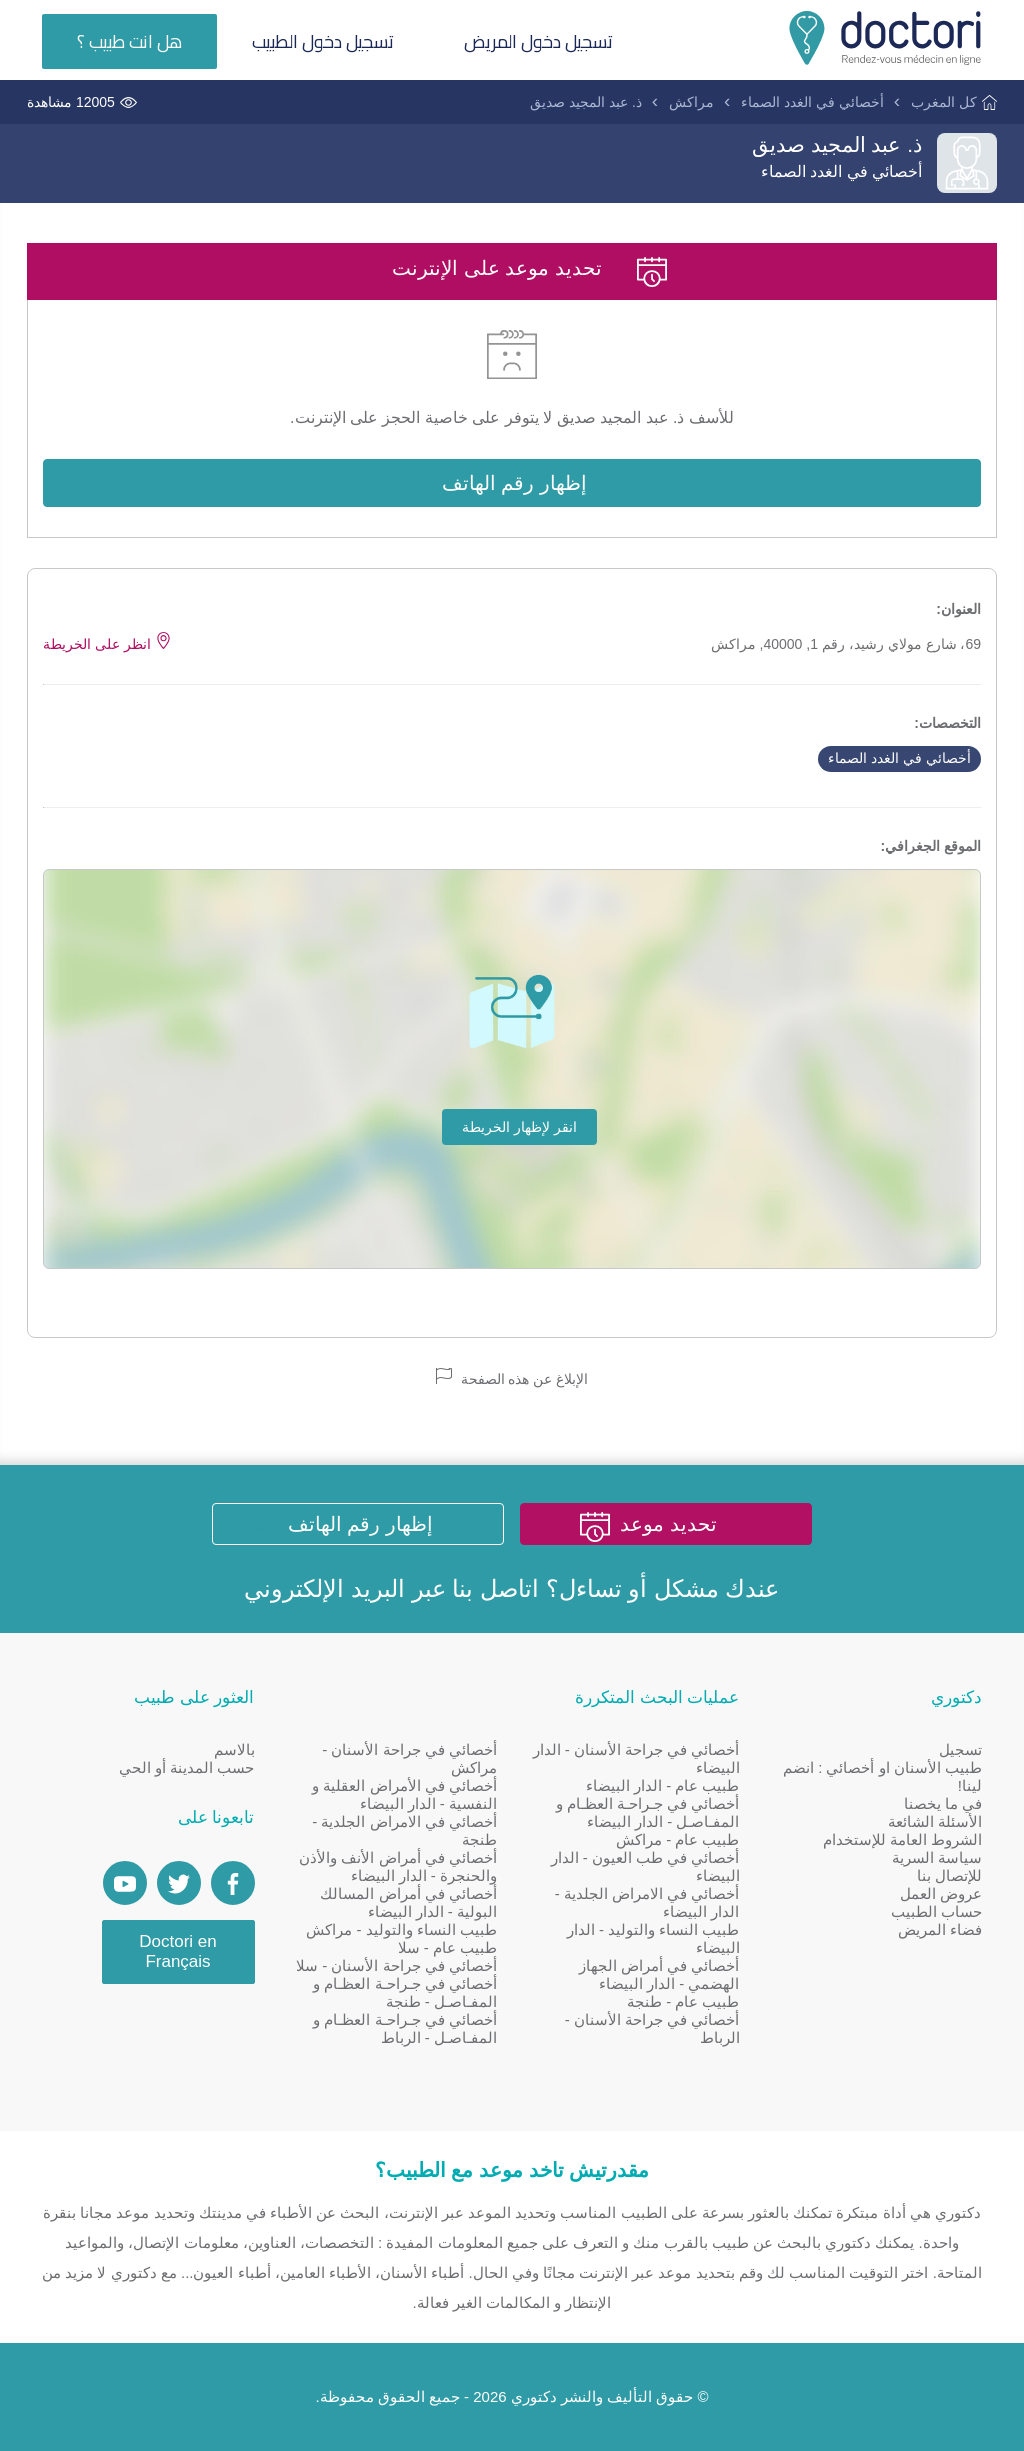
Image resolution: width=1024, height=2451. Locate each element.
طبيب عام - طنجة (683, 2001)
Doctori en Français (177, 1951)
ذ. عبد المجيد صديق (586, 102)
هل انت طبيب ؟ (129, 41)
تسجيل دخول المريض (538, 41)
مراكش (691, 102)
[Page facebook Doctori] (233, 1883)
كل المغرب (944, 102)
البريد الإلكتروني (324, 1588)
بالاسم (234, 1749)
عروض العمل (941, 1893)
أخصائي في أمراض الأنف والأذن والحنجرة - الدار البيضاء (398, 1866)
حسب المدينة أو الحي (187, 1767)
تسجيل (960, 1749)
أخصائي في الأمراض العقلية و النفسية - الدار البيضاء (404, 1794)
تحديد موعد (668, 1524)
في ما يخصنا (943, 1803)
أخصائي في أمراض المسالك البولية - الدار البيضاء (408, 1902)
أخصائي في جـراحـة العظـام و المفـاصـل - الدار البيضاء (648, 1812)
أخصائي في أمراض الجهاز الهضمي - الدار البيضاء (659, 1974)
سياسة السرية (937, 1857)
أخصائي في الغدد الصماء (812, 102)
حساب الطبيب (936, 1911)
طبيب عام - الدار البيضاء (663, 1785)
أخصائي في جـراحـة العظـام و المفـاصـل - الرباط (405, 2028)
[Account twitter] (179, 1883)
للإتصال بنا (949, 1875)
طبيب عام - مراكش (678, 1839)
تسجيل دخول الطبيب (323, 41)
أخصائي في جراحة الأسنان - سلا (396, 1965)
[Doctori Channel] (125, 1883)
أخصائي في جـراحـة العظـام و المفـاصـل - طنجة (405, 1992)
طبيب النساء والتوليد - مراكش (401, 1929)
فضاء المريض (940, 1929)
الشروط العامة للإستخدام (902, 1839)
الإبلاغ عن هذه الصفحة (512, 1377)
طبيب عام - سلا (448, 1947)
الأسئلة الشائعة (935, 1821)
